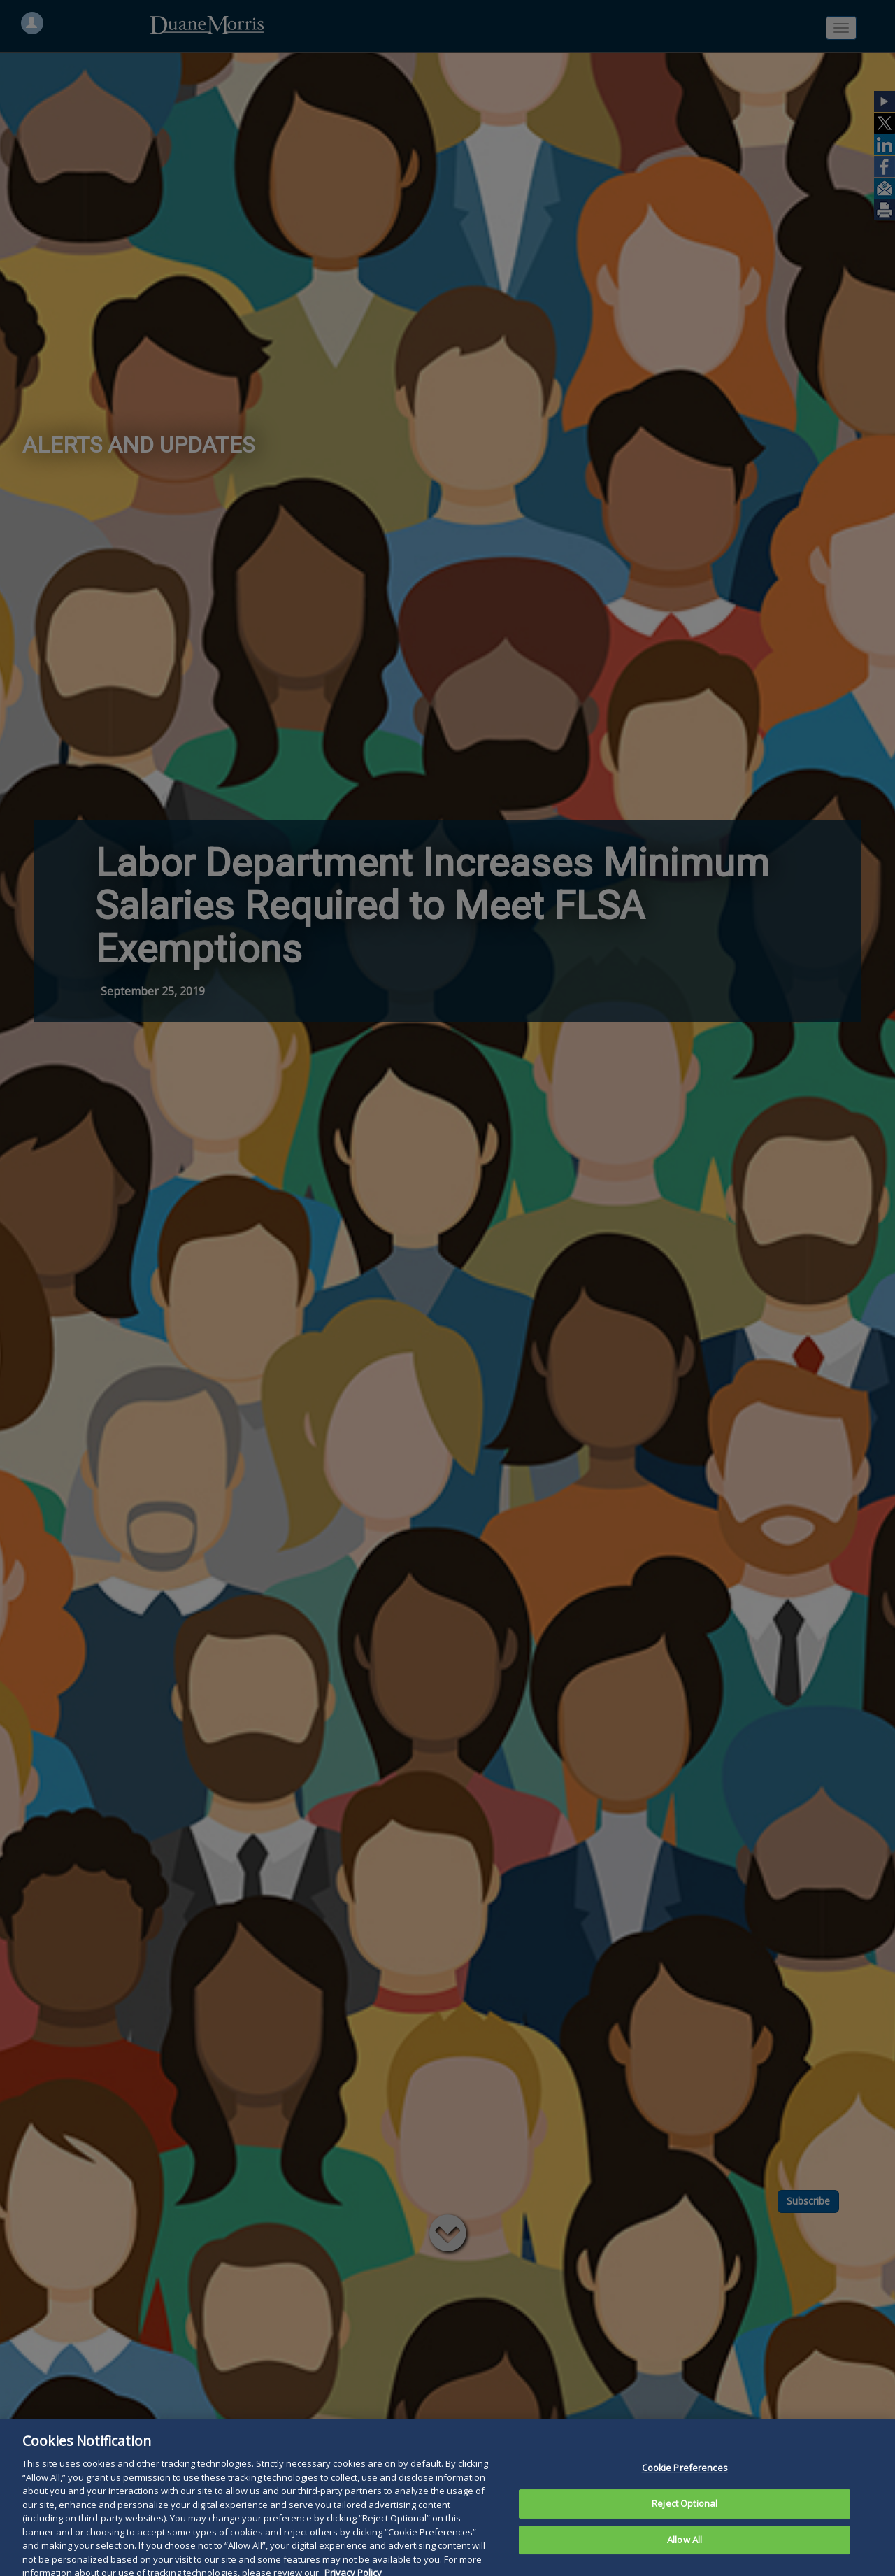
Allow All (684, 2551)
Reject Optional (684, 2515)
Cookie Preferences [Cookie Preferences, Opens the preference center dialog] (685, 2480)
